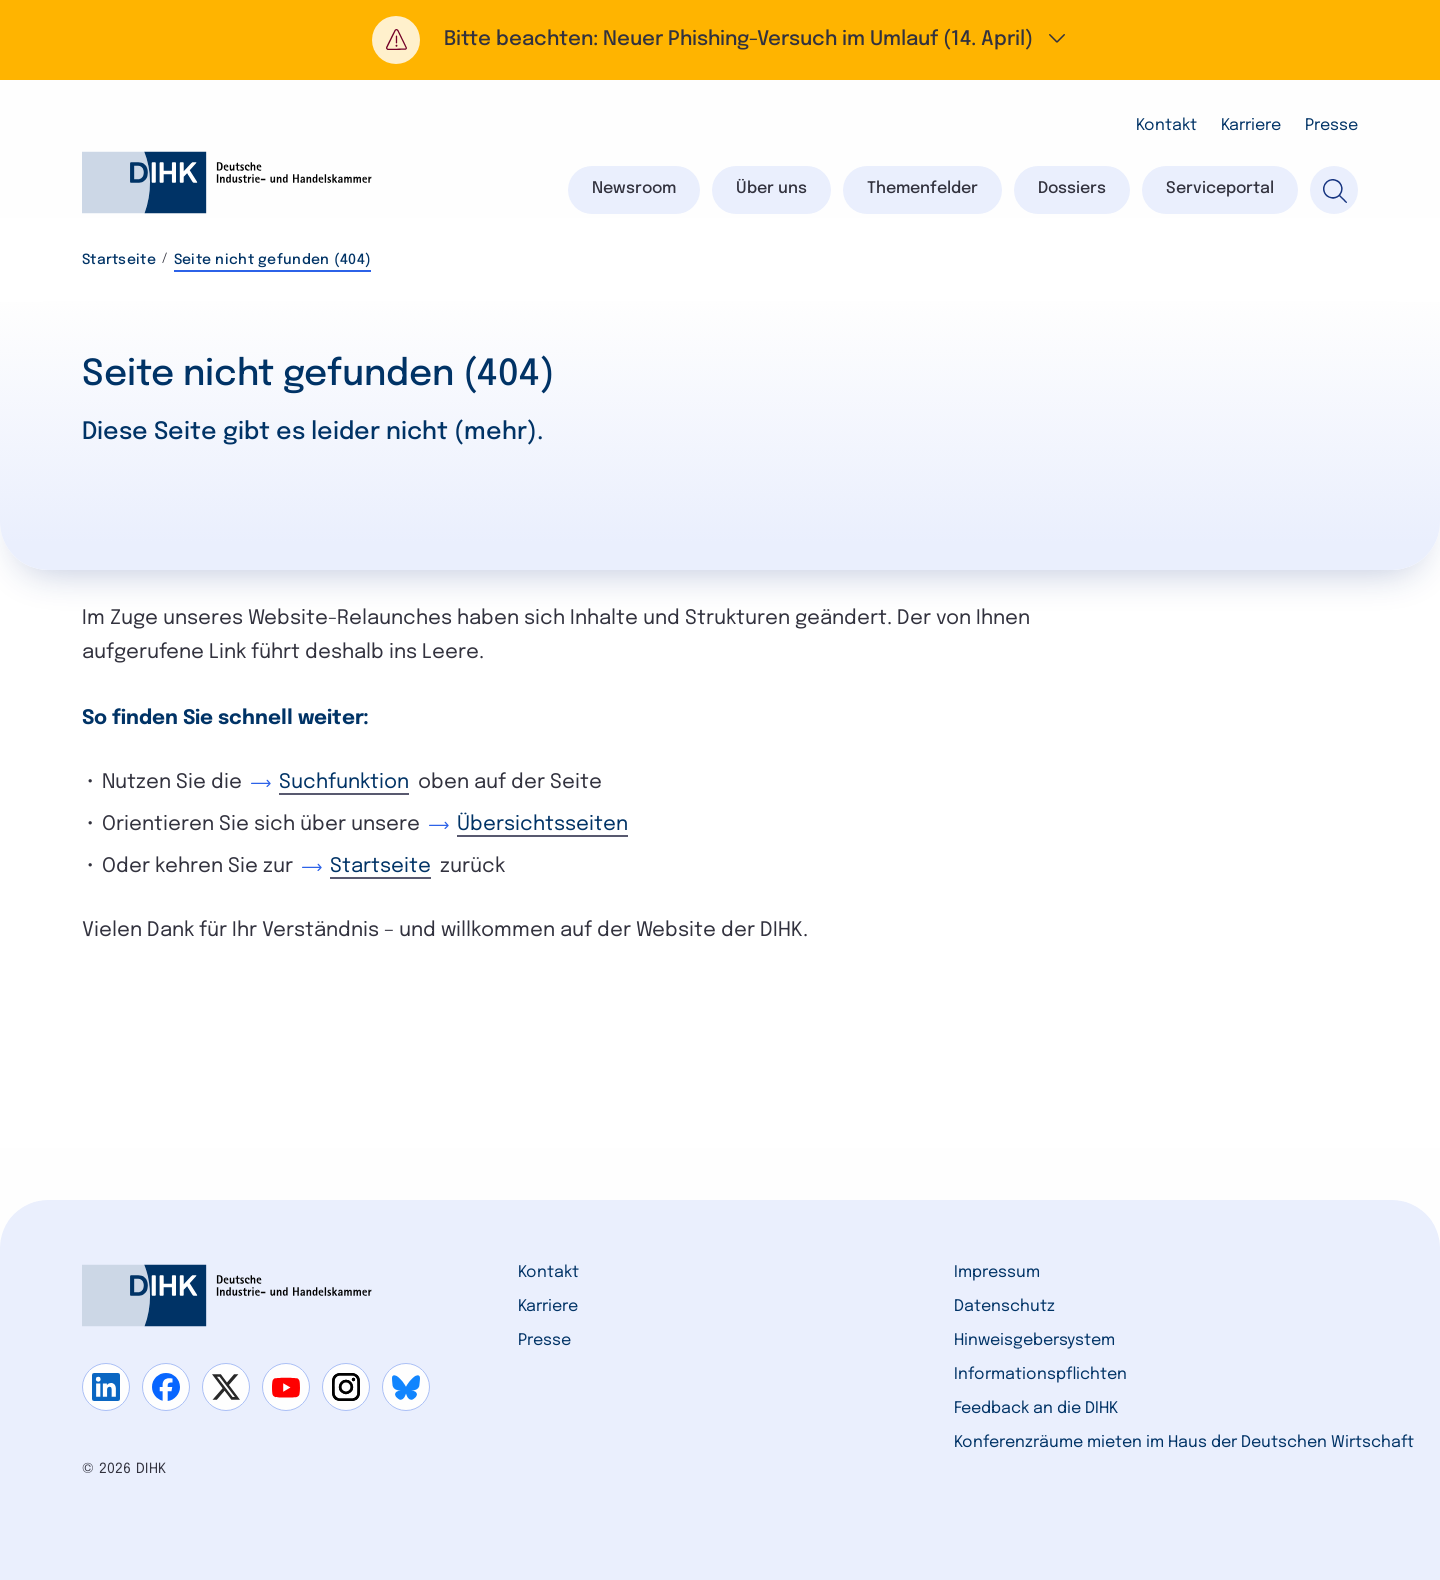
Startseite (119, 260)
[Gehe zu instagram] (346, 1387)
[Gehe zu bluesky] (406, 1387)
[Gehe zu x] (226, 1387)
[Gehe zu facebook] (166, 1387)
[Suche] (1334, 190)
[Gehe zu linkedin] (106, 1387)
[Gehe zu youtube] (286, 1387)
